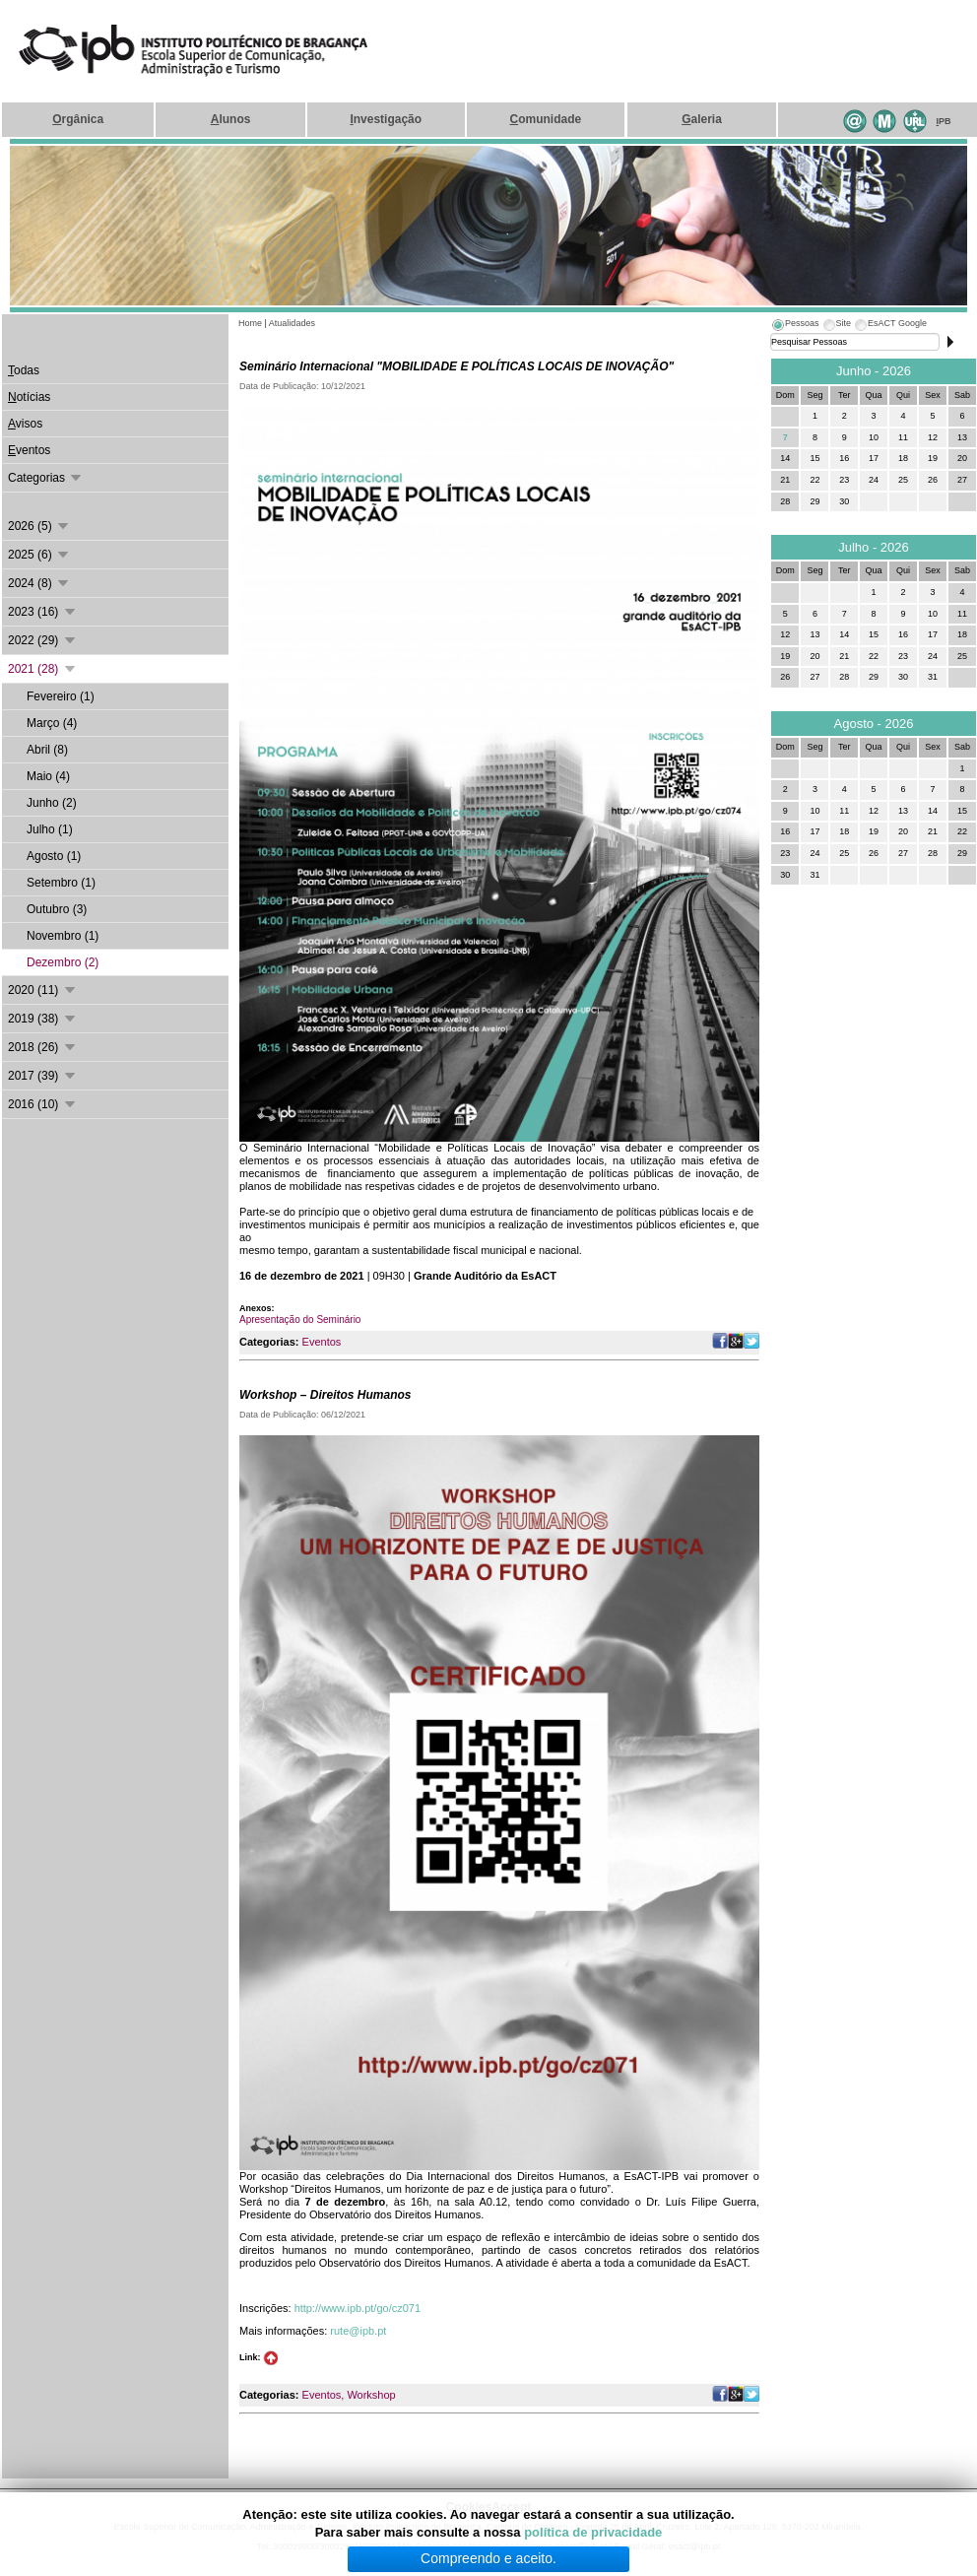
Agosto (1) (54, 856)
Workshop (371, 2395)
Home (250, 323)
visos (25, 423)
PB (944, 121)
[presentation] (794, 326)
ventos (29, 450)
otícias (29, 397)
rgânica (77, 119)
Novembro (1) (62, 936)
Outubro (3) (57, 909)
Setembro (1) (61, 883)
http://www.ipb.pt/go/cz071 (357, 2308)
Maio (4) (48, 776)
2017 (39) (43, 1076)
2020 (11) (43, 990)
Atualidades (292, 323)
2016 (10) (43, 1104)
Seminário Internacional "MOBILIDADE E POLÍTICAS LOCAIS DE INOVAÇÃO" (456, 366)
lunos (231, 119)
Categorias (46, 478)
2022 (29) (43, 640)
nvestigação (386, 119)
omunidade (545, 119)
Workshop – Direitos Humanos (325, 1395)
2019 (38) (43, 1018)
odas (23, 370)
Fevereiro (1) (61, 696)
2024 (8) (39, 583)
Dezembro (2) (62, 962)
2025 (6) (39, 554)
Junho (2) (52, 803)
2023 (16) (43, 612)
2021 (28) (43, 669)
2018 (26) (43, 1047)
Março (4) (52, 723)
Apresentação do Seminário (299, 1319)
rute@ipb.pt (358, 2331)
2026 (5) (39, 526)
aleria (702, 119)
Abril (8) (47, 750)
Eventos (322, 1342)
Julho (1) (50, 829)
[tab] (794, 326)
